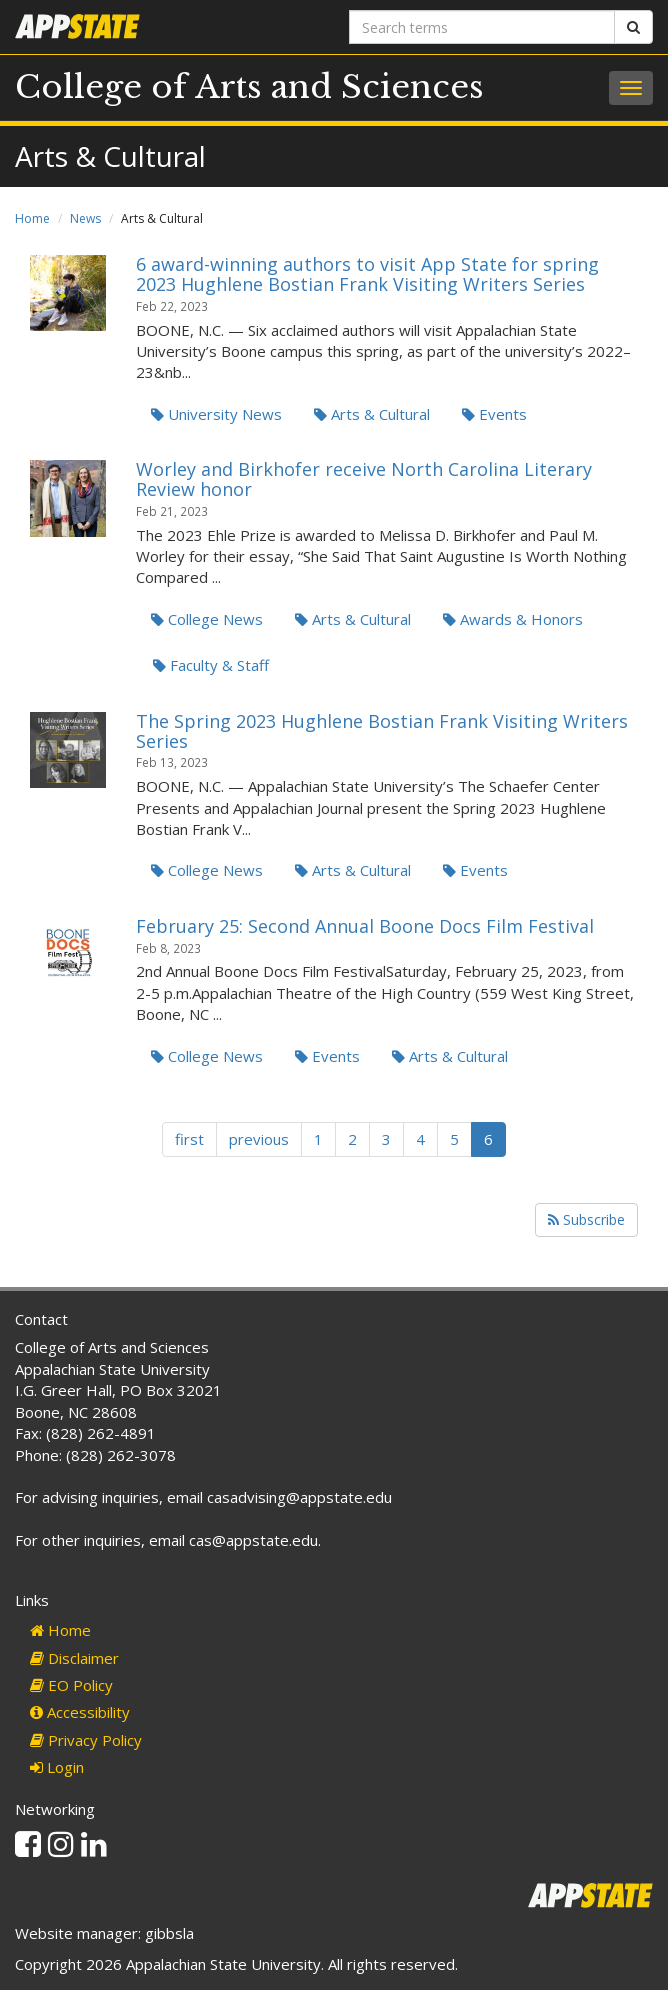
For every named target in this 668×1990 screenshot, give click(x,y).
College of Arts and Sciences (249, 87)
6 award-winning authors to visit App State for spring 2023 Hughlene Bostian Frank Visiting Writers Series (367, 274)
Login (57, 1767)
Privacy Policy (86, 1740)
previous (259, 1139)
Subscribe (586, 1219)
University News (216, 414)
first (189, 1139)
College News (207, 619)
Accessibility (80, 1712)
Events (494, 414)
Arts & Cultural (372, 414)
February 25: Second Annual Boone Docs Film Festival (365, 926)
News (85, 218)
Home (32, 218)
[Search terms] (482, 27)
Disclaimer (74, 1658)
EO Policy (71, 1685)
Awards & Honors (513, 619)
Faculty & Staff (211, 665)
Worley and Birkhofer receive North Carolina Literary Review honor (364, 479)
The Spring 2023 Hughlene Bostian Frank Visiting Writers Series (382, 731)
